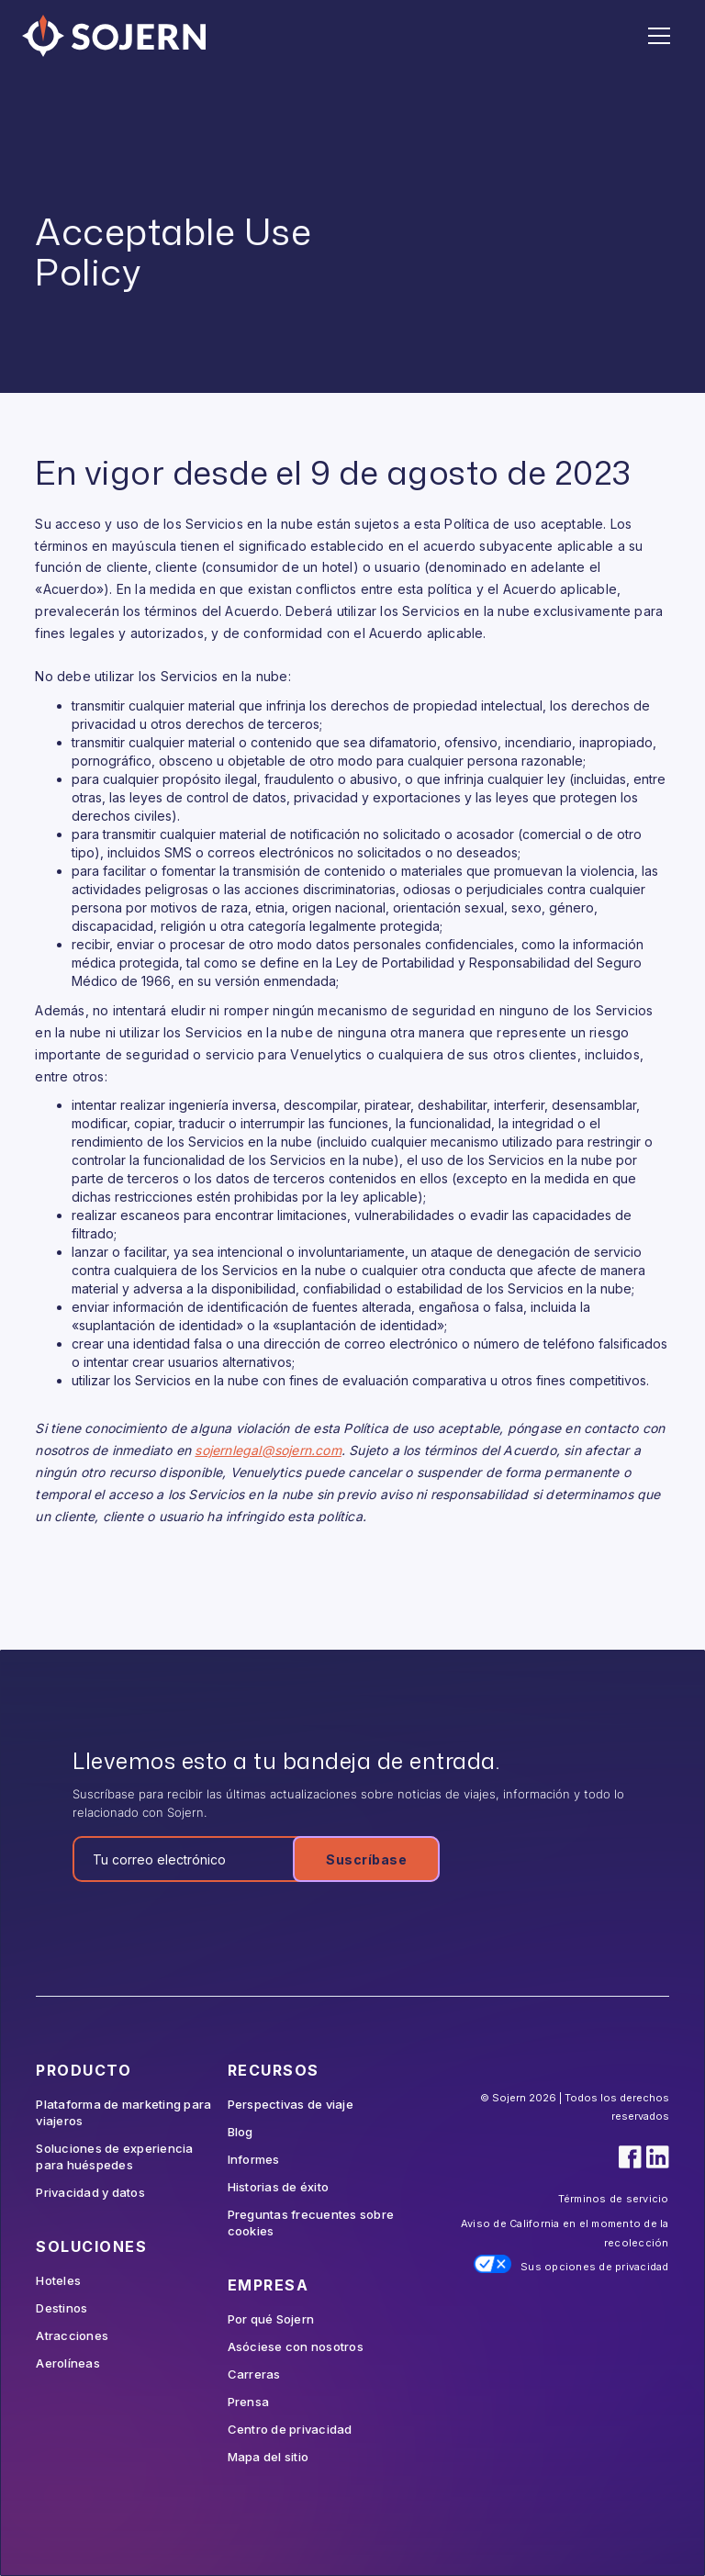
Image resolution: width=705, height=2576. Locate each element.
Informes (254, 2159)
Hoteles (58, 2280)
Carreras (254, 2374)
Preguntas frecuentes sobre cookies (311, 2222)
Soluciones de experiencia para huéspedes (114, 2156)
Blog (240, 2131)
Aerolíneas (68, 2363)
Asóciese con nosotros (296, 2346)
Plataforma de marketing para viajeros (123, 2112)
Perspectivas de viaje (290, 2104)
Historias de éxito (279, 2186)
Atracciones (72, 2335)
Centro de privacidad (290, 2429)
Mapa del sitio (268, 2456)
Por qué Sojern (271, 2319)
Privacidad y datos (90, 2192)
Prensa (249, 2401)
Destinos (61, 2308)
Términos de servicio (613, 2198)
